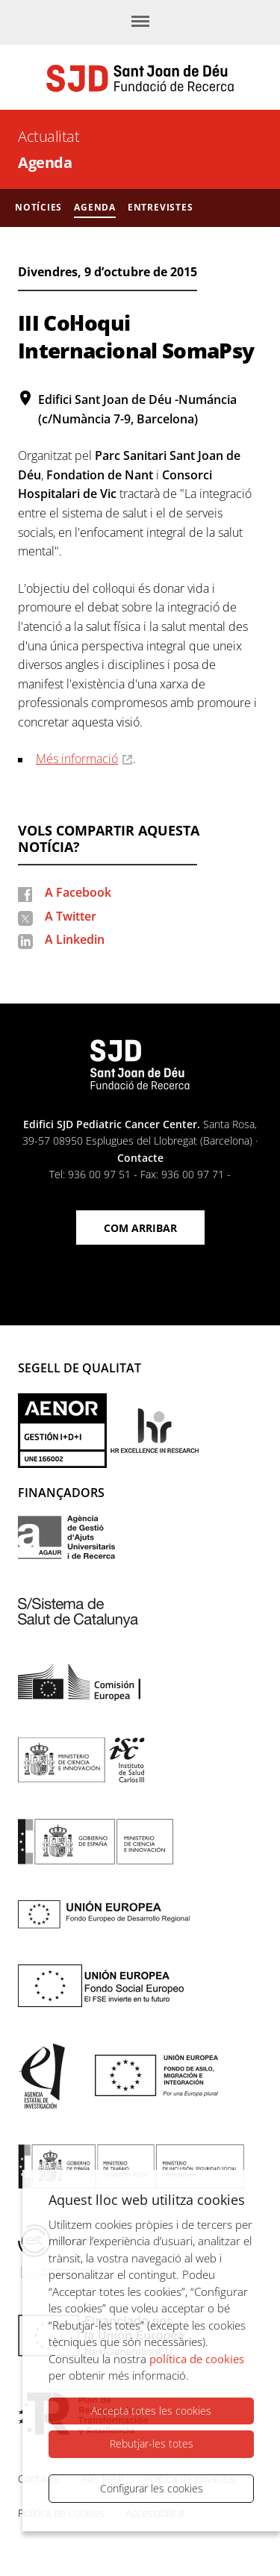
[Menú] (140, 22)
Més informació (77, 758)
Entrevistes (160, 207)
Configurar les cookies (151, 2488)
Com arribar (140, 1228)
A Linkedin (75, 939)
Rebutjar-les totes (151, 2443)
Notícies (38, 207)
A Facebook (78, 892)
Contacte (140, 1158)
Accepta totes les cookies (151, 2411)
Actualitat (48, 136)
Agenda (45, 162)
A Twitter (70, 916)
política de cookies (196, 2358)
